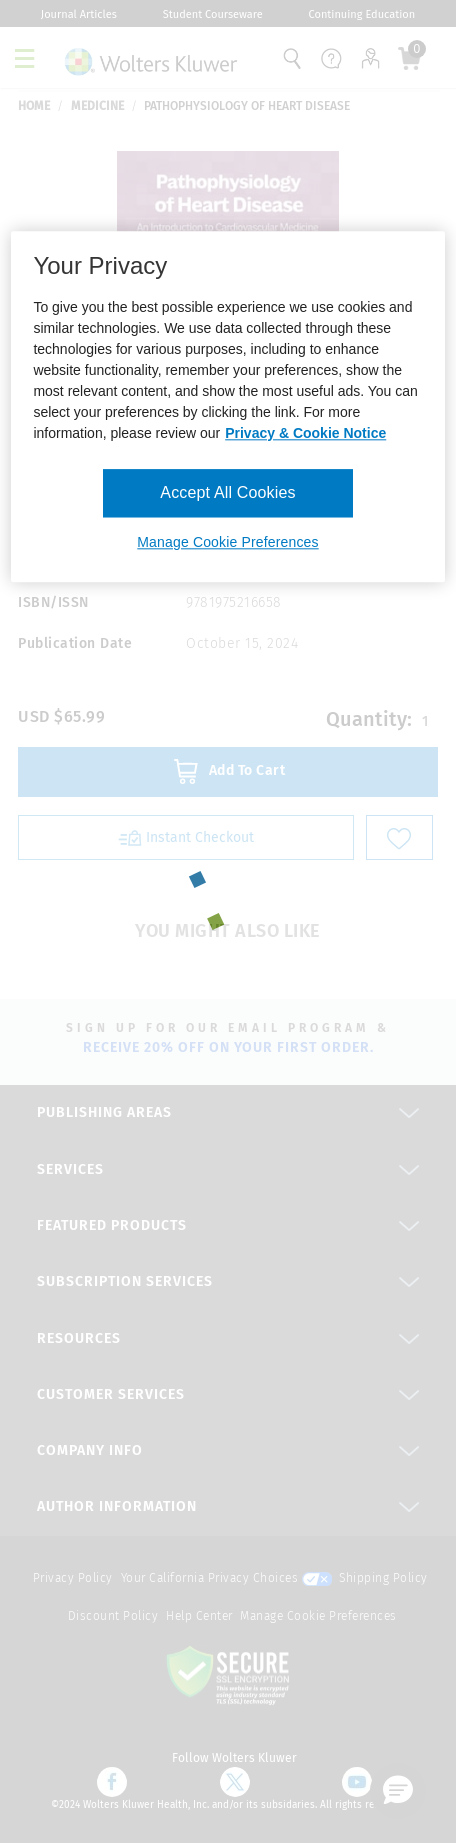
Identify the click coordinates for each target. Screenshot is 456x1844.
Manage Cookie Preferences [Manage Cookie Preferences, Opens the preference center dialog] (227, 542)
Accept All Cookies (227, 492)
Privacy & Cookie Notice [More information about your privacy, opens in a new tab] (305, 433)
